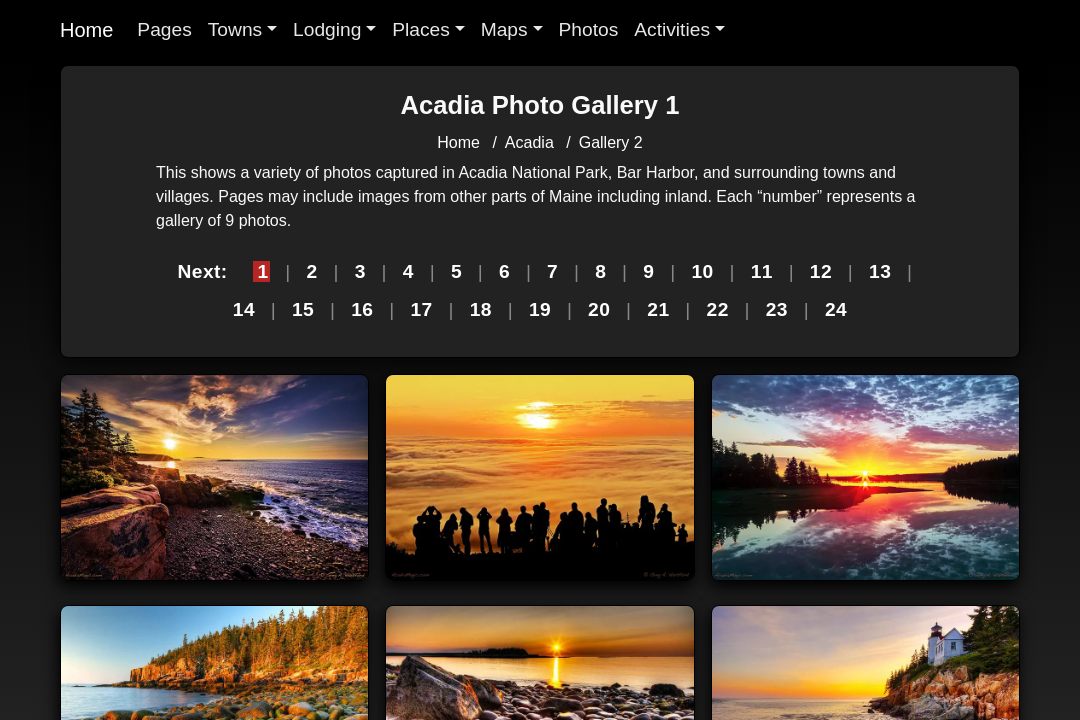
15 (303, 309)
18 (481, 309)
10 (702, 271)
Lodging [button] (327, 29)
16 (362, 309)
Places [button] (421, 29)
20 (599, 309)
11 (762, 271)
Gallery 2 (611, 142)
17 (421, 309)
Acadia (529, 142)
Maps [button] (504, 29)
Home (86, 30)
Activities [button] (672, 29)
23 (777, 309)
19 (540, 309)
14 (244, 309)
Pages (164, 29)
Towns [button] (235, 29)
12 (821, 271)
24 (836, 309)
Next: (202, 271)
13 (880, 271)
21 (658, 309)
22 (718, 309)
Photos (589, 29)
